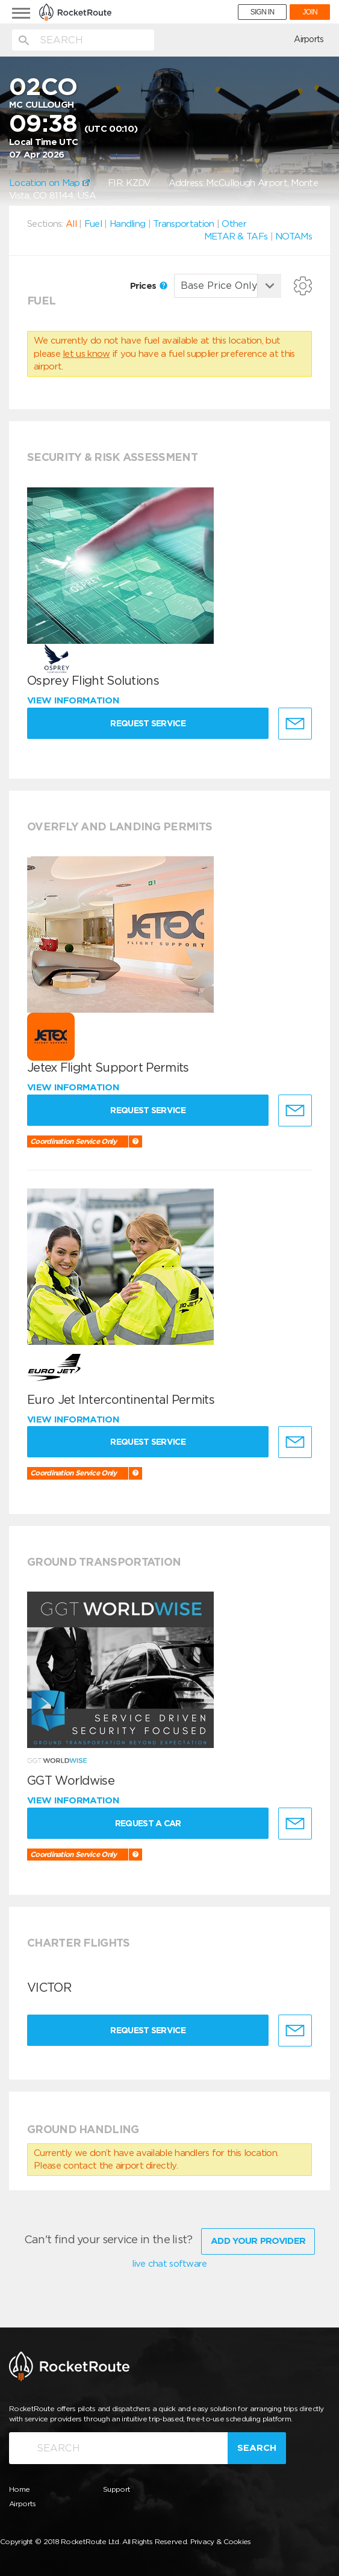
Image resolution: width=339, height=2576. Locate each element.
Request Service (151, 723)
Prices (148, 285)
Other (234, 223)
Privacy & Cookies (220, 2539)
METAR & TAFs (236, 236)
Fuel (93, 223)
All (71, 223)
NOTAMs (293, 236)
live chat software (169, 2261)
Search (256, 2445)
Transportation (183, 223)
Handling (127, 223)
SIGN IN (262, 12)
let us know (86, 353)
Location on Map (49, 183)
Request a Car (151, 1823)
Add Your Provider (258, 2239)
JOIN (309, 12)
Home (19, 2487)
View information (74, 700)
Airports (308, 39)
